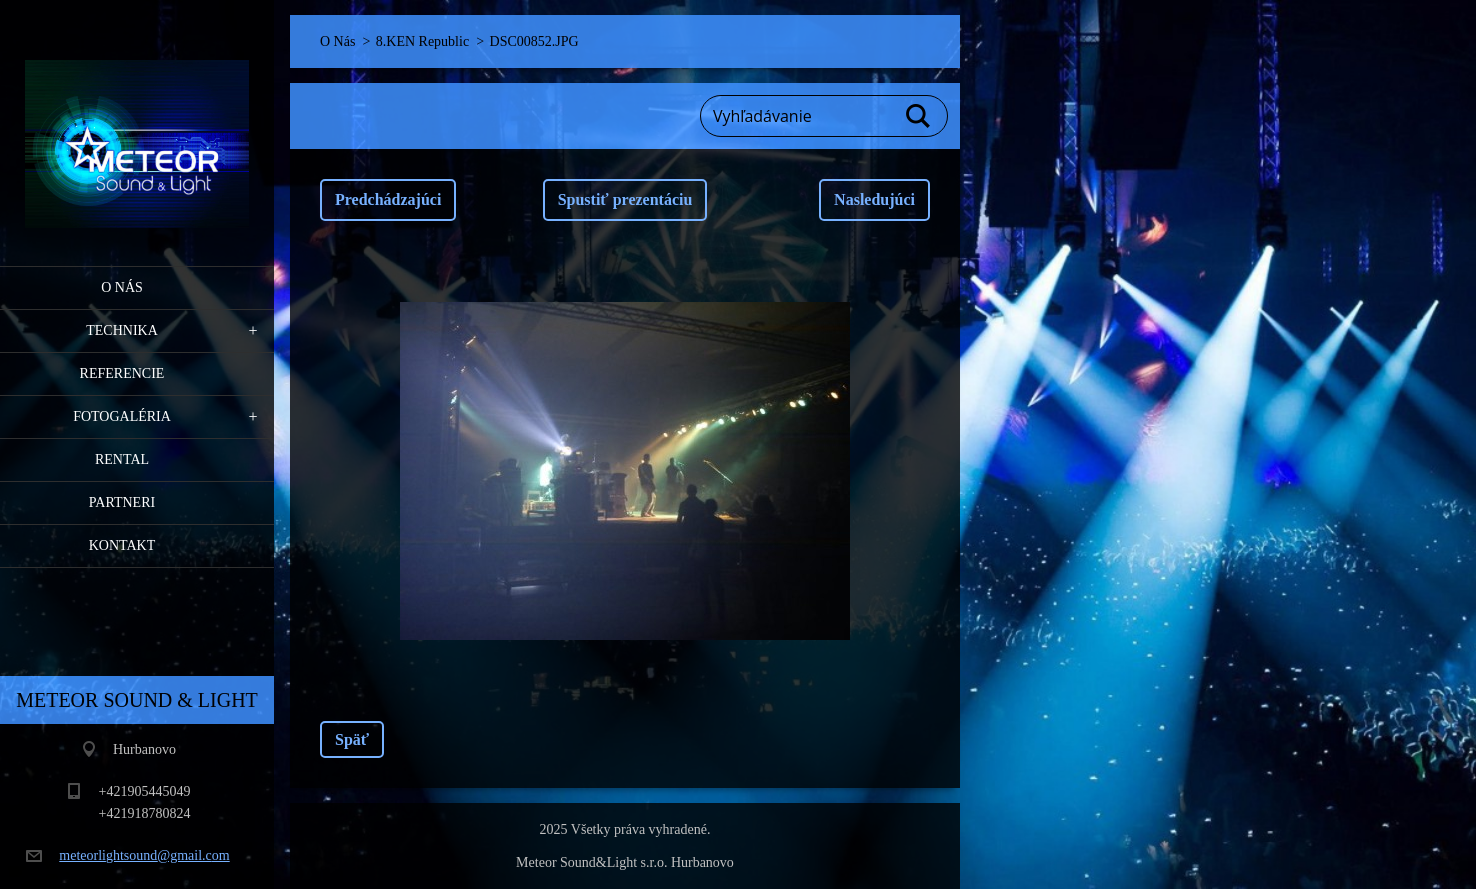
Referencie (122, 373)
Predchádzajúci (388, 199)
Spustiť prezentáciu (625, 199)
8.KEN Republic (422, 41)
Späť (352, 739)
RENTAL (122, 459)
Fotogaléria (122, 416)
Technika (122, 330)
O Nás (122, 287)
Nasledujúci (874, 199)
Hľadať (919, 116)
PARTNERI (122, 502)
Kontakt (122, 545)
